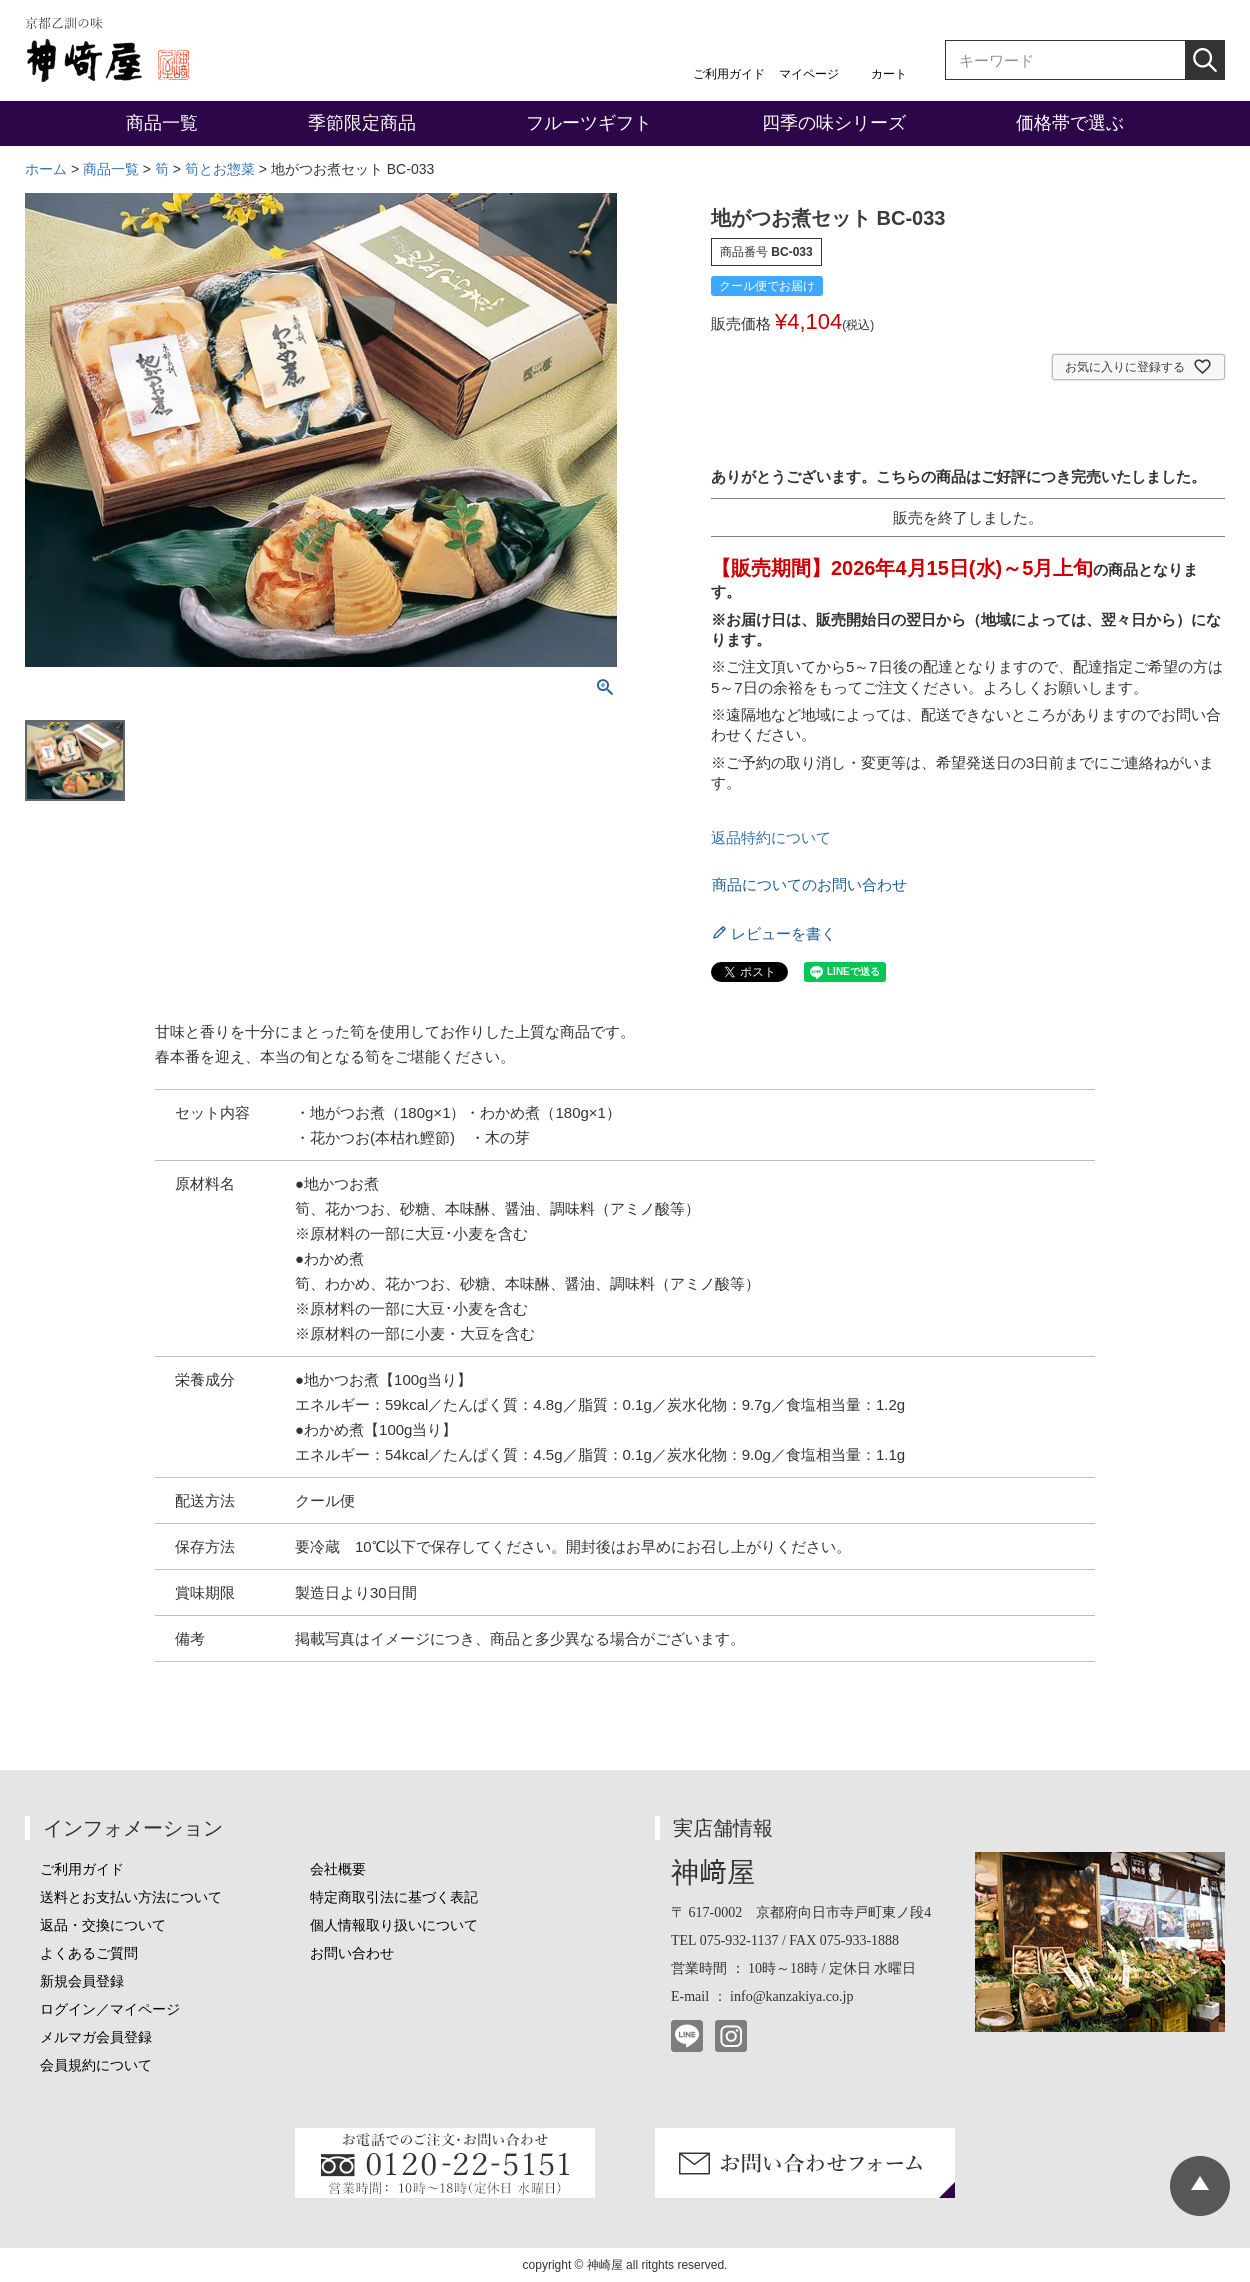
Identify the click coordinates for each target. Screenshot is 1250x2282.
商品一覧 (162, 123)
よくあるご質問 (89, 1953)
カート (889, 74)
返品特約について (771, 837)
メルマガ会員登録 (96, 2037)
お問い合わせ (352, 1953)
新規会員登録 (82, 1981)
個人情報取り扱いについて (394, 1925)
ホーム (46, 169)
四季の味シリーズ (834, 123)
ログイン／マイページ (110, 2009)
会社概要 (338, 1869)
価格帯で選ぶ (1070, 123)
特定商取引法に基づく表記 (394, 1897)
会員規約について (96, 2065)
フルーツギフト (589, 123)
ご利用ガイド (729, 74)
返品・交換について (103, 1925)
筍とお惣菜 (220, 169)
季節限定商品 (362, 123)
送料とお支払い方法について (131, 1897)
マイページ (809, 74)
